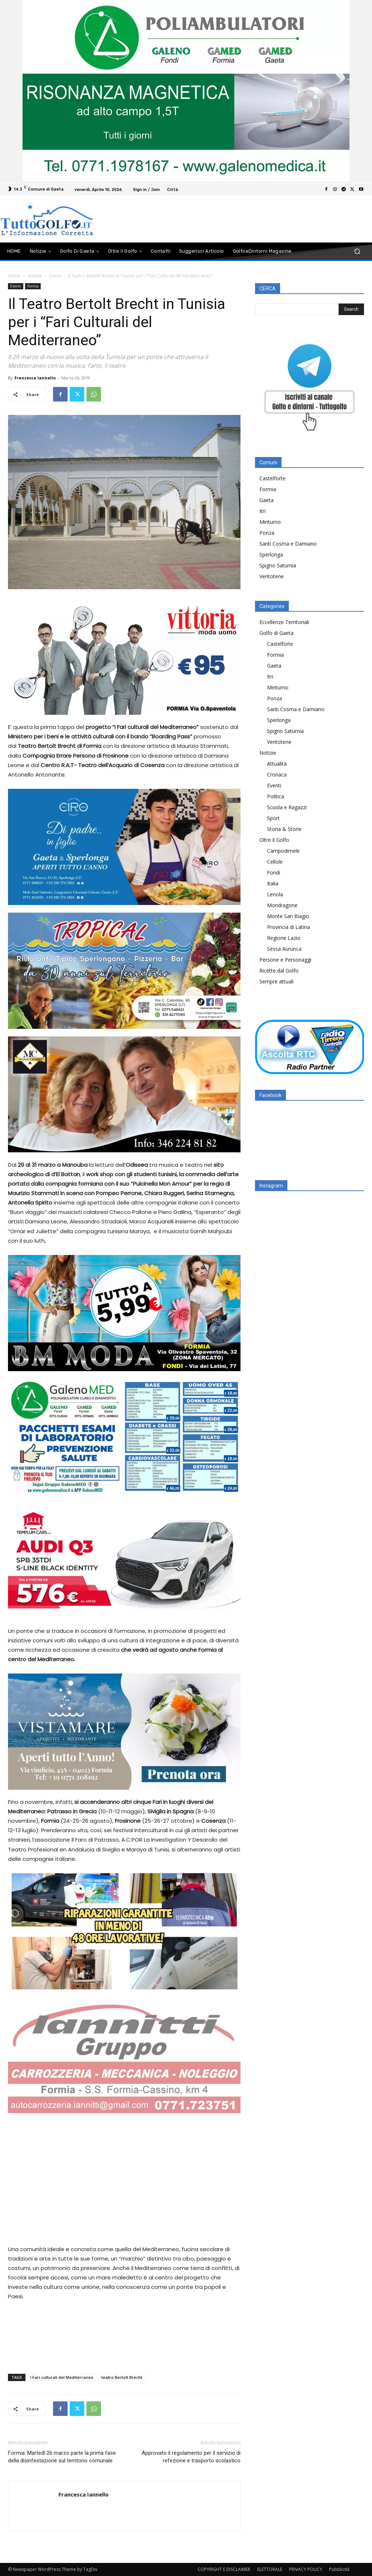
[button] (356, 251)
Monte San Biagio (288, 916)
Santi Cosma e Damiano (288, 543)
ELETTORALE (269, 2569)
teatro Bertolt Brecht (121, 2377)
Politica (275, 796)
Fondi (273, 872)
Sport (273, 818)
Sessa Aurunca (284, 948)
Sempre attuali (276, 981)
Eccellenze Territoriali (284, 622)
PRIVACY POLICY (305, 2569)
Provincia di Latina (288, 927)
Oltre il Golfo (274, 839)
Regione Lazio (283, 937)
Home (14, 276)
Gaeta (266, 500)
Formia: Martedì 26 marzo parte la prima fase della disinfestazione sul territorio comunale (62, 2457)
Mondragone (282, 905)
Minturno (270, 521)
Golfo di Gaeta (276, 632)
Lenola (275, 894)
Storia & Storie (284, 829)
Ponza (266, 532)
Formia (33, 286)
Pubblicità (339, 2569)
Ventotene (271, 576)
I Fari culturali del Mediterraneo (61, 2377)
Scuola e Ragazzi (287, 807)
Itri (262, 511)
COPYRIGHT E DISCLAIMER (224, 2569)
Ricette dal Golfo (279, 970)
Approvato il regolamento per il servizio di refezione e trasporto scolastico (191, 2457)
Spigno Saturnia (277, 565)
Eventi (55, 276)
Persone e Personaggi (285, 959)
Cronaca (277, 774)
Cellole (275, 861)
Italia (272, 883)
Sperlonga (271, 554)
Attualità (277, 763)
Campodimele (283, 850)
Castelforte (272, 478)
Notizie (35, 276)
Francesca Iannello (35, 377)
